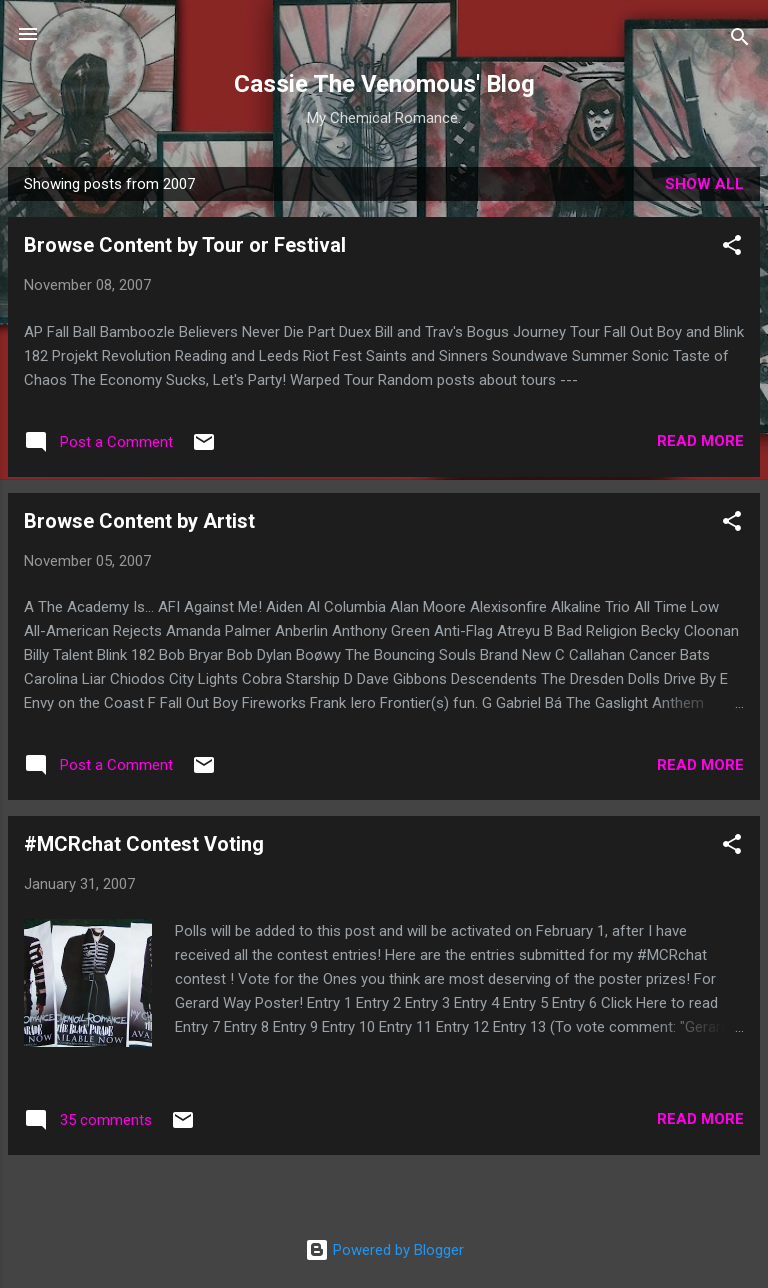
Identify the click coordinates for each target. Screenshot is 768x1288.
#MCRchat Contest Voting (144, 844)
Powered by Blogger (384, 1250)
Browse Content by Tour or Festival (185, 245)
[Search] (740, 40)
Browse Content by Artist (139, 521)
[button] (732, 248)
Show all (704, 184)
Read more (700, 441)
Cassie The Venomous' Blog (384, 84)
